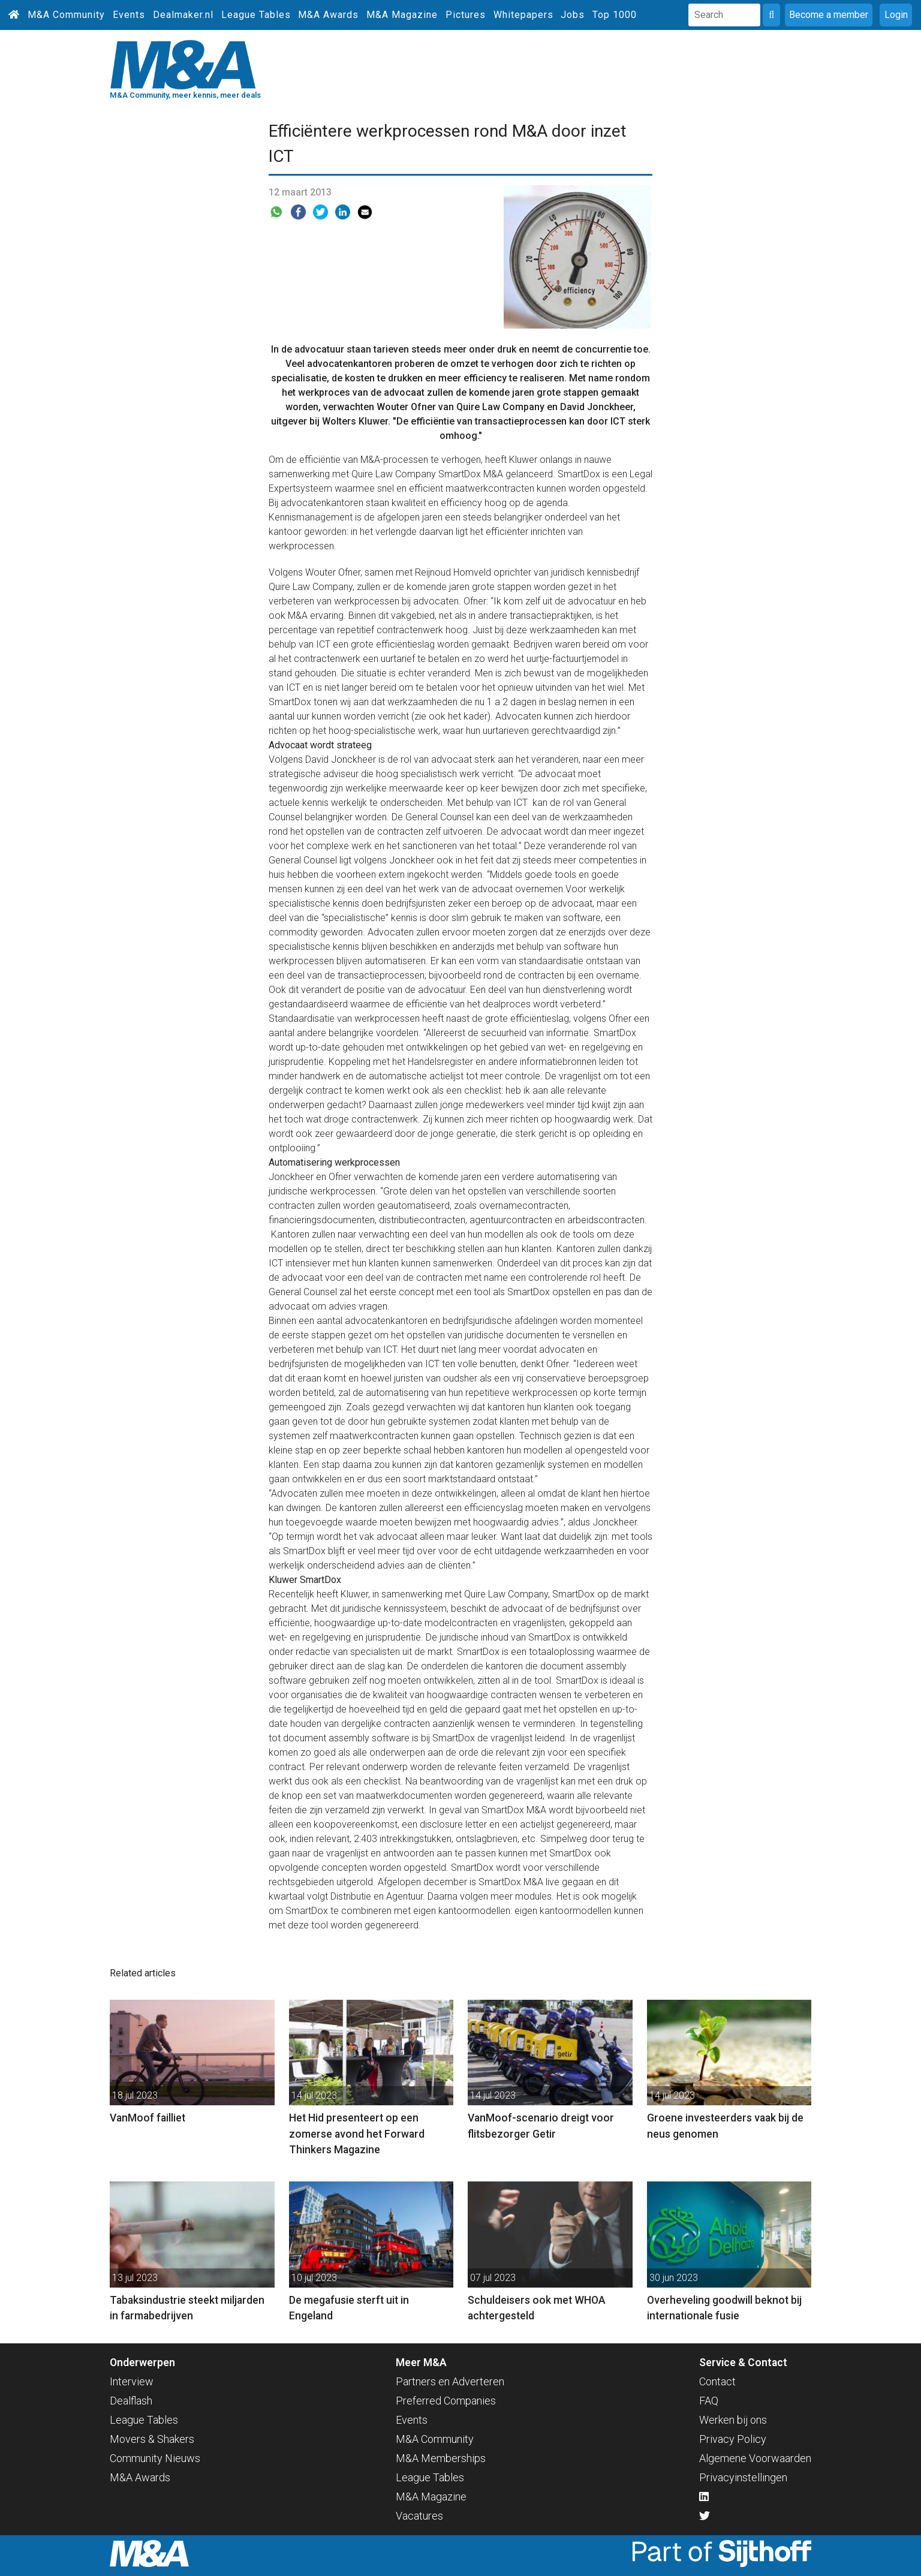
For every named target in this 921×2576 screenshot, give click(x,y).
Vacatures (419, 2515)
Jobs (573, 14)
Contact (717, 2381)
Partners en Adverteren (450, 2381)
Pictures (466, 14)
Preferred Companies (446, 2400)
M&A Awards (328, 14)
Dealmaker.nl (183, 14)
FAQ (708, 2400)
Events (129, 14)
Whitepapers (523, 14)
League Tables (256, 14)
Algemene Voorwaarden (755, 2458)
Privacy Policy (732, 2439)
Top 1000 (614, 14)
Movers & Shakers (152, 2439)
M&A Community (66, 14)
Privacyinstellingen (743, 2477)
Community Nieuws (155, 2458)
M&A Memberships (441, 2458)
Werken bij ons (733, 2420)
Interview (132, 2381)
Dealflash (131, 2400)
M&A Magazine (402, 14)
